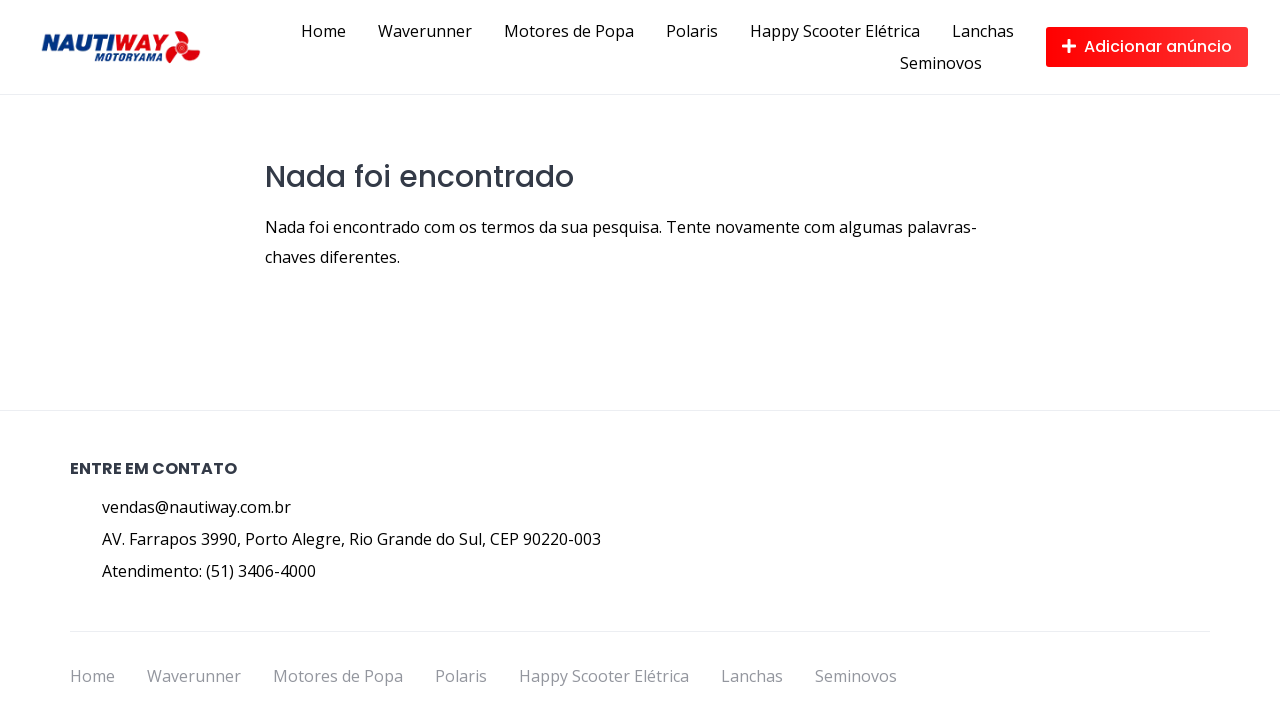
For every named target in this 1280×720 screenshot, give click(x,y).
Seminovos (941, 63)
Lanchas (983, 31)
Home (323, 31)
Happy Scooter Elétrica (835, 31)
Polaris (692, 31)
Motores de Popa (569, 31)
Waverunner (425, 31)
